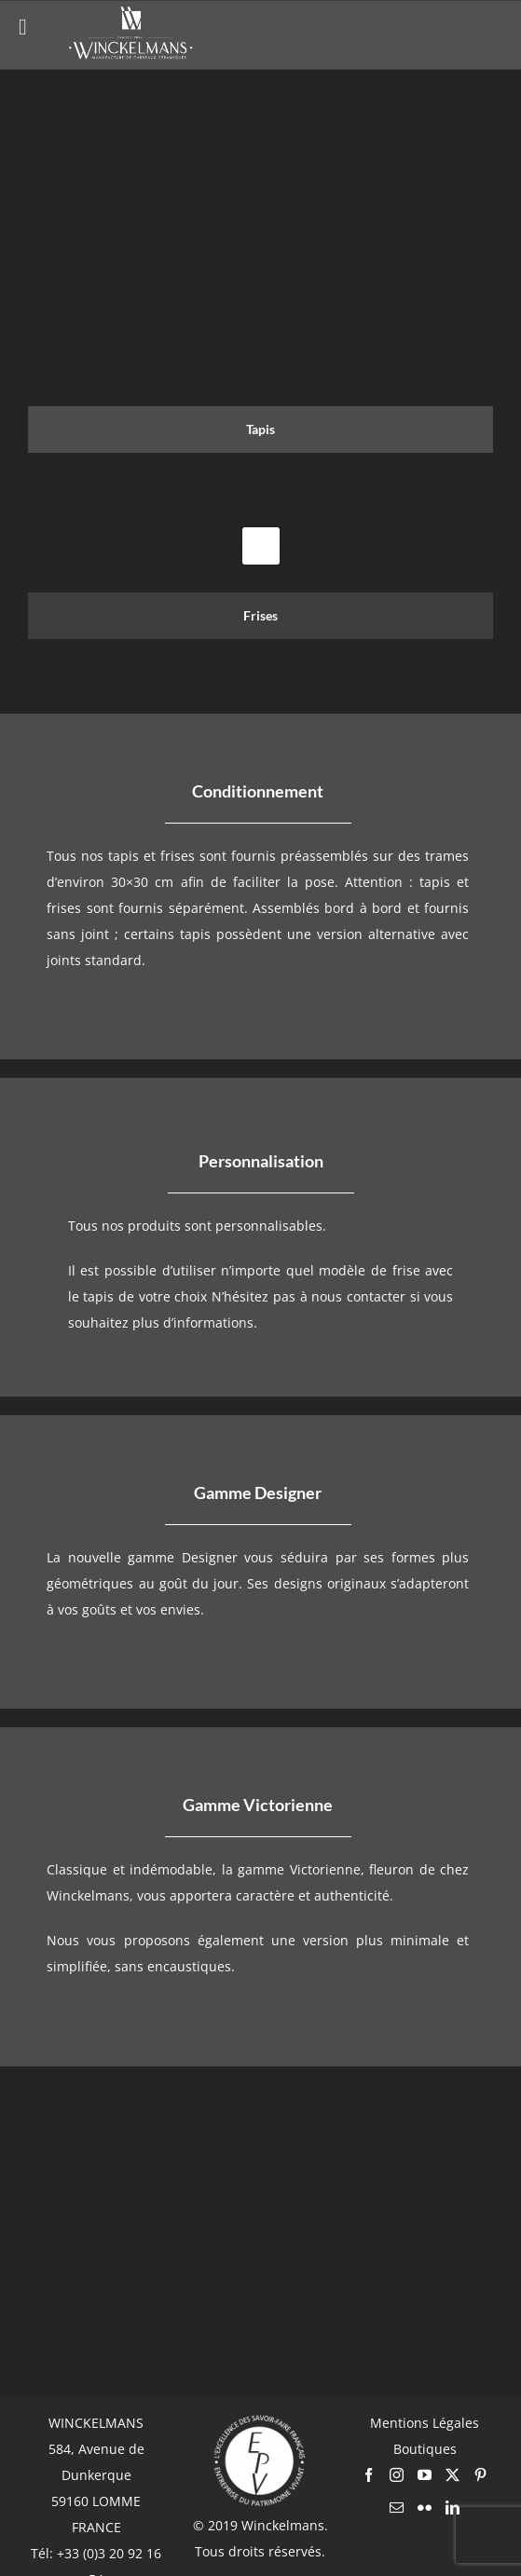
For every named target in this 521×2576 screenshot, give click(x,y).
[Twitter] (452, 2475)
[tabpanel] (260, 527)
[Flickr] (425, 2508)
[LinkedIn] (452, 2508)
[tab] (260, 429)
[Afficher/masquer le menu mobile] (483, 32)
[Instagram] (397, 2475)
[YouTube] (425, 2475)
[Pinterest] (480, 2475)
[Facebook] (369, 2475)
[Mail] (397, 2508)
